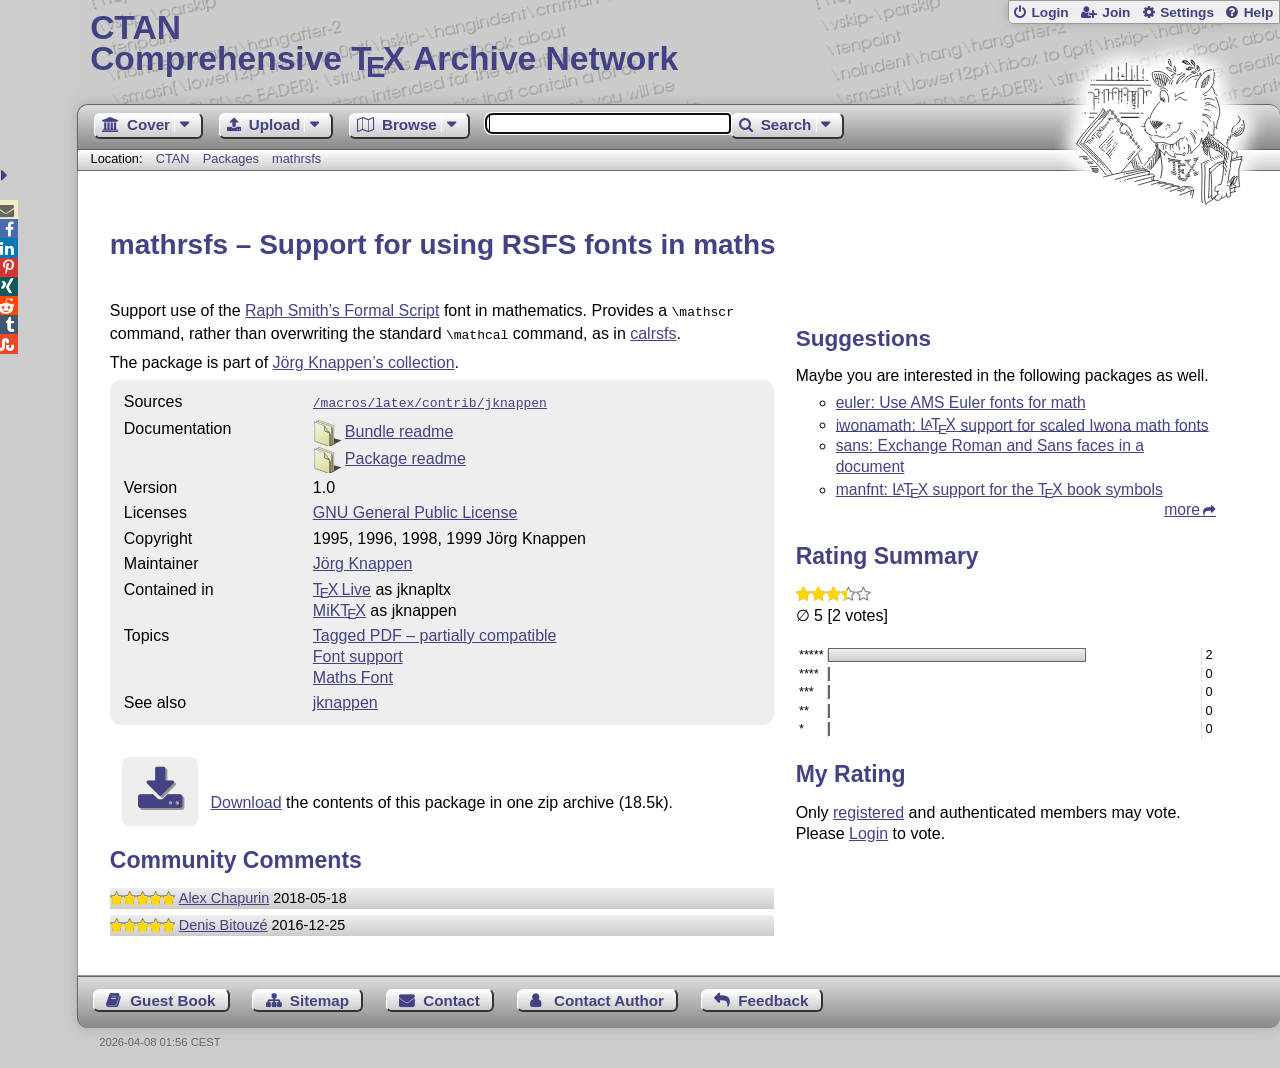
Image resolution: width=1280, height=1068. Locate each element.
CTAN (173, 158)
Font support (358, 650)
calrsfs (653, 331)
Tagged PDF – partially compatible (435, 629)
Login (1049, 12)
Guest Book (172, 994)
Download (245, 796)
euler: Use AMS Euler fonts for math (961, 402)
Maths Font (353, 671)
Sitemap (319, 994)
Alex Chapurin (224, 892)
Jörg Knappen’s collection (364, 358)
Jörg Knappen (363, 557)
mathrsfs (296, 158)
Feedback (773, 994)
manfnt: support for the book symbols (999, 489)
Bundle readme (399, 425)
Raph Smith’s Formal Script (342, 310)
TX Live (342, 583)
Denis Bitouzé (223, 919)
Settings (1187, 12)
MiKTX (339, 604)
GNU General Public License (415, 506)
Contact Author (609, 994)
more (1182, 509)
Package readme (405, 452)
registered (868, 812)
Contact (451, 994)
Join (1116, 12)
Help (1259, 12)
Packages (233, 158)
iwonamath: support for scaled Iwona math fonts (1022, 424)
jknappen (345, 696)
